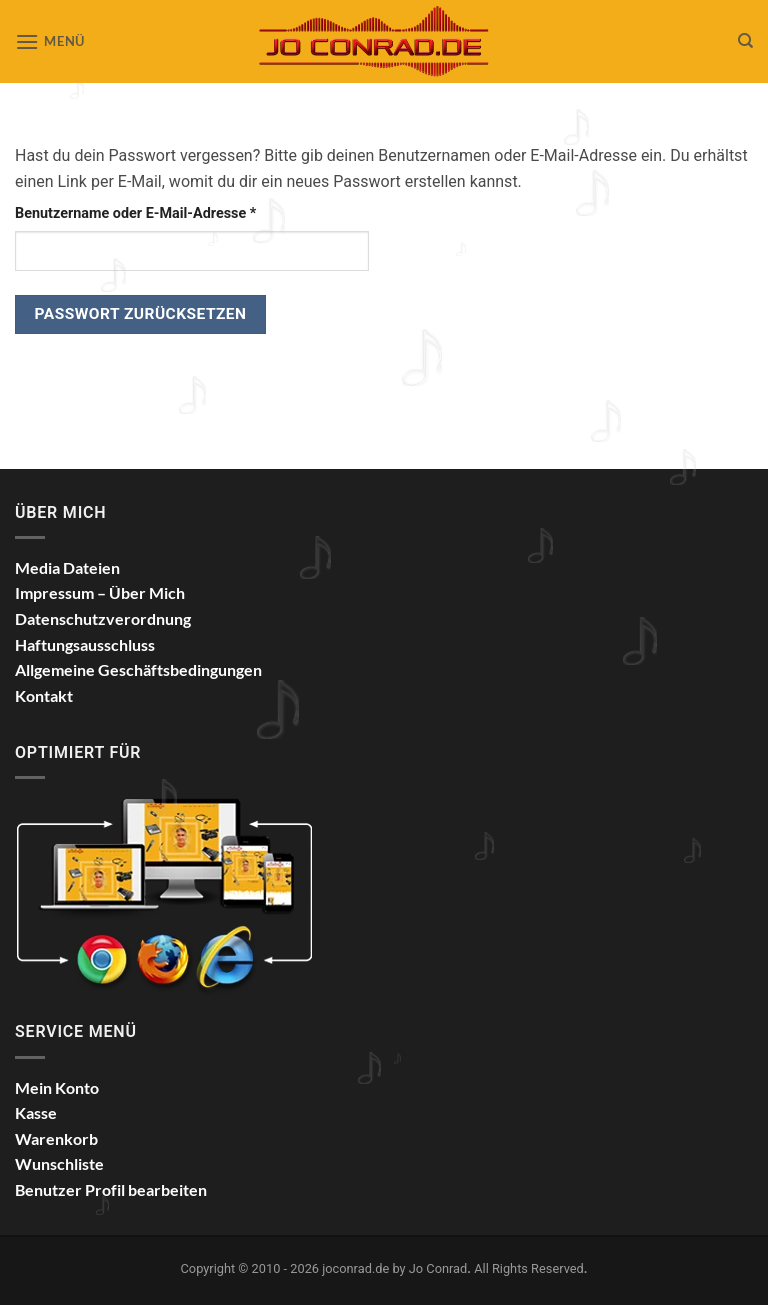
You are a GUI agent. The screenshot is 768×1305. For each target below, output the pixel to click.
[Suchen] (745, 41)
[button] (50, 41)
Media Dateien (67, 567)
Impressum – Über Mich (100, 592)
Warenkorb (56, 1138)
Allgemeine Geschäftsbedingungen (138, 669)
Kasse (36, 1112)
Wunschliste (59, 1163)
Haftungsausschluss (85, 644)
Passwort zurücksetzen (141, 314)
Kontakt (44, 695)
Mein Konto (57, 1087)
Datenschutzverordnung (103, 618)
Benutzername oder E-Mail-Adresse (173, 212)
